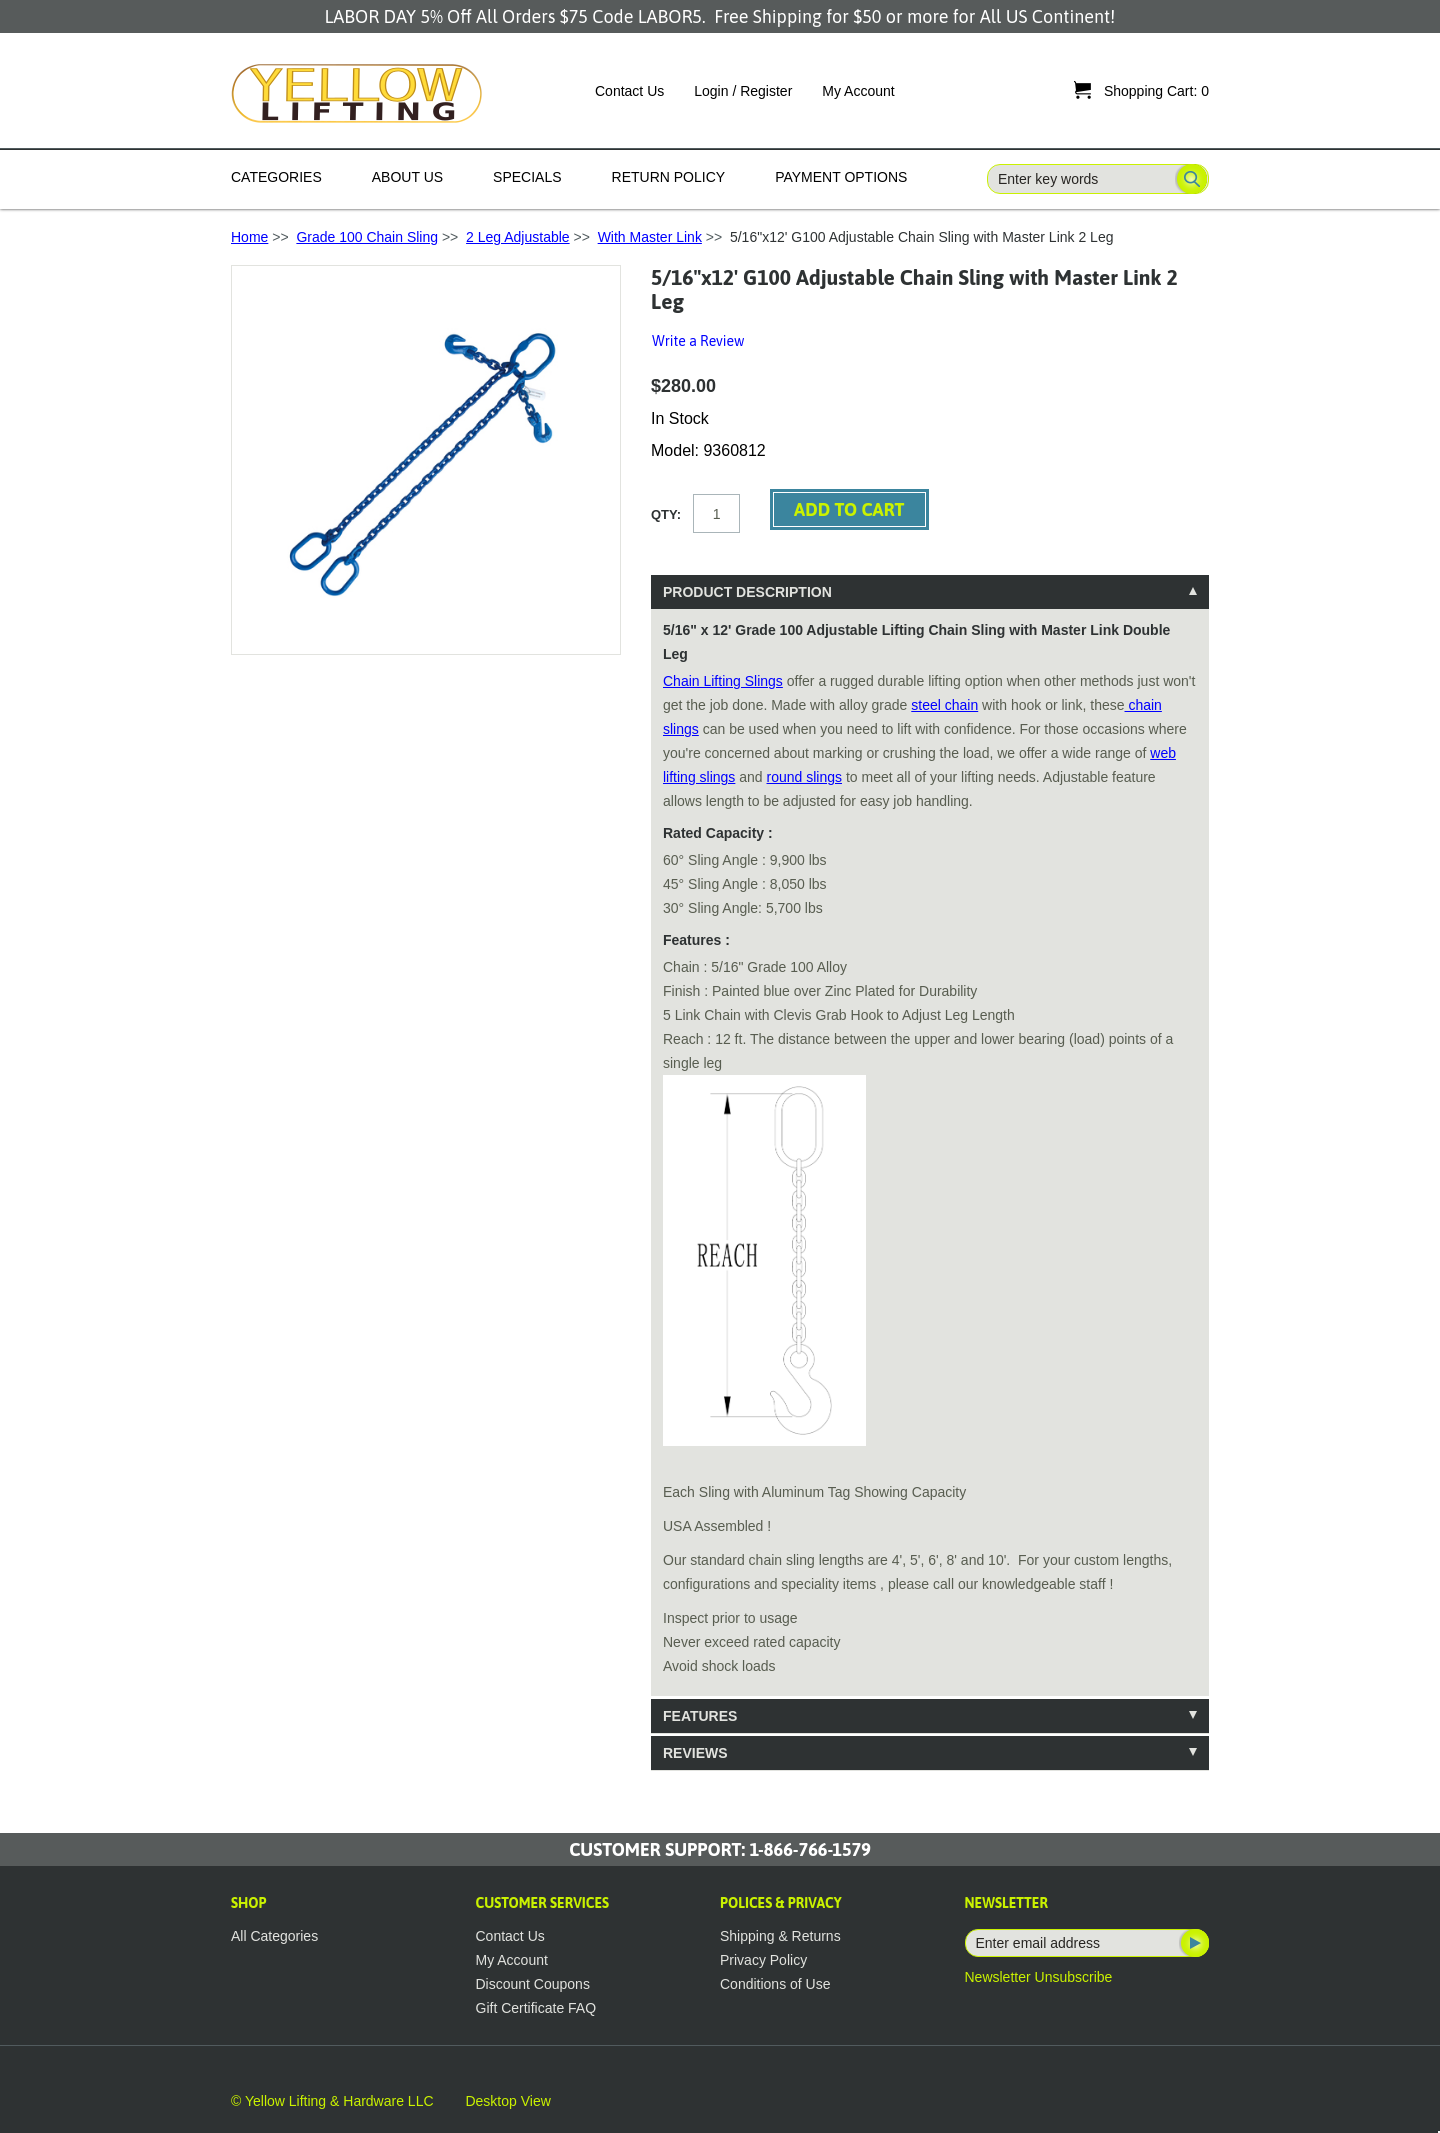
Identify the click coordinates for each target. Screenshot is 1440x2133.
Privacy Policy (763, 1960)
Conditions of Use (775, 1984)
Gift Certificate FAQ (536, 2008)
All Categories (274, 1936)
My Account (858, 91)
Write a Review (698, 341)
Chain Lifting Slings (723, 681)
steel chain (944, 705)
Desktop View (507, 2101)
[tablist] (930, 1172)
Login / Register (743, 91)
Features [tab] (700, 1716)
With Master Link (650, 237)
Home (249, 237)
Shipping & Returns (780, 1936)
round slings (805, 777)
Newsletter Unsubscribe (1039, 1977)
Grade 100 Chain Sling (367, 237)
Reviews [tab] (695, 1753)
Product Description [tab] (747, 592)
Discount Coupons (533, 1984)
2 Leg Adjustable (518, 237)
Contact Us (629, 91)
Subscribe (1193, 1943)
